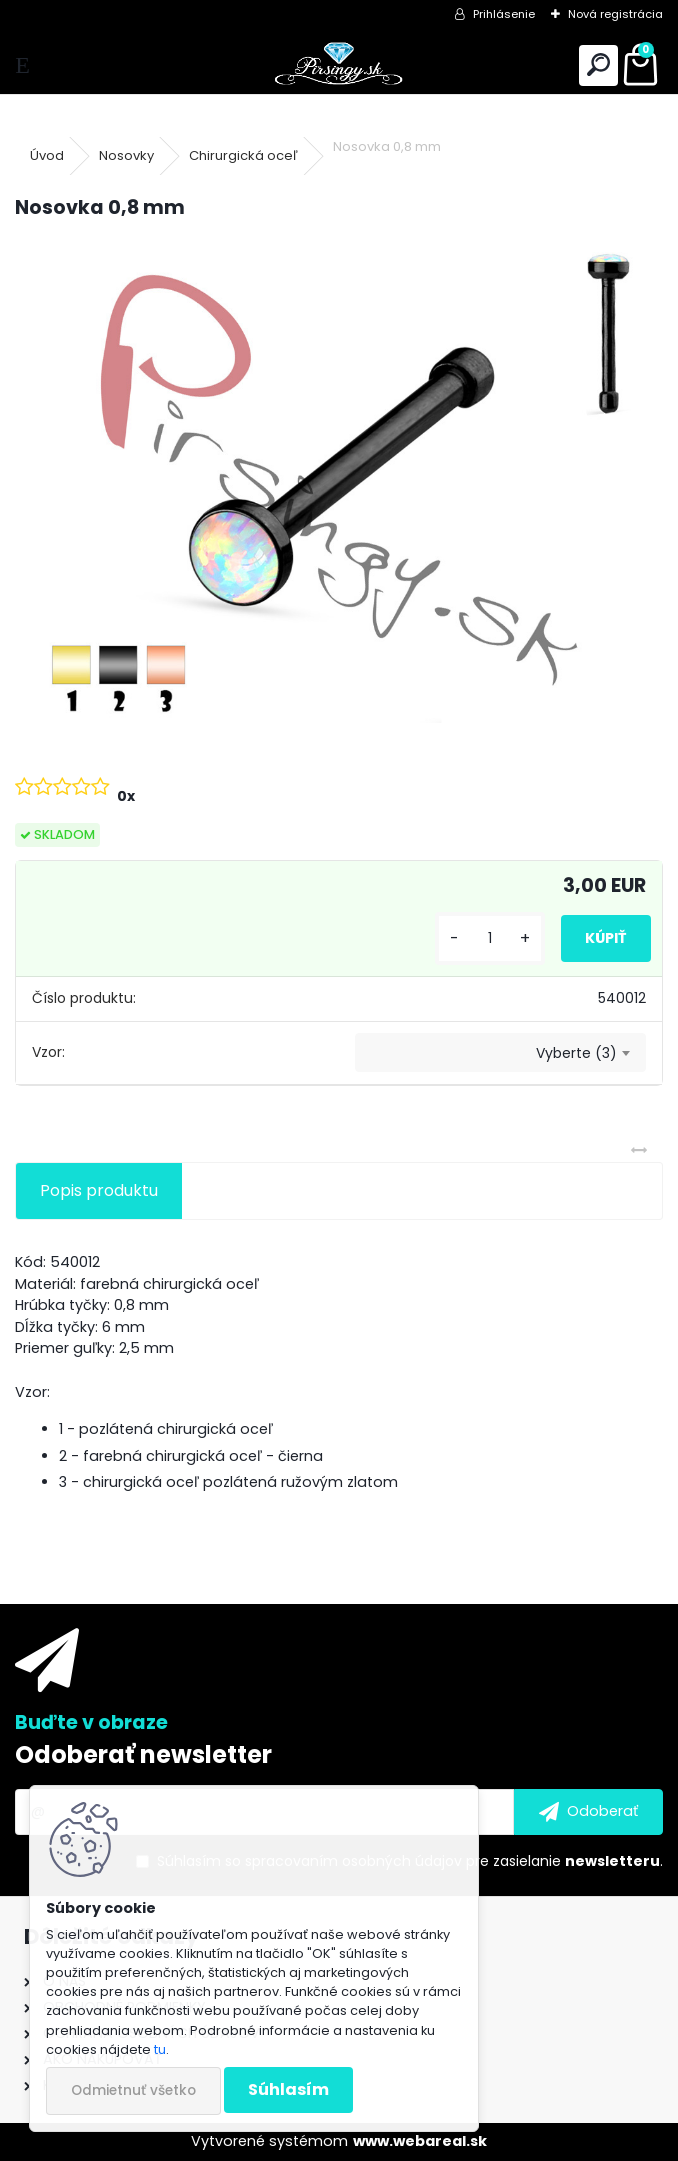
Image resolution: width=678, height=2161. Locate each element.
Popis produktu (99, 1190)
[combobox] (500, 1053)
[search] (598, 65)
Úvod (47, 155)
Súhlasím (288, 2089)
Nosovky (126, 155)
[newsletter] (588, 1812)
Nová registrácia (615, 14)
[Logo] (339, 65)
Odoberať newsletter (143, 1754)
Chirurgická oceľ (243, 155)
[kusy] (490, 938)
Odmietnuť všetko (133, 2090)
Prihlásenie (504, 14)
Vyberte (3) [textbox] (576, 1053)
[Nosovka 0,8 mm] (339, 480)
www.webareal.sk (420, 2141)
